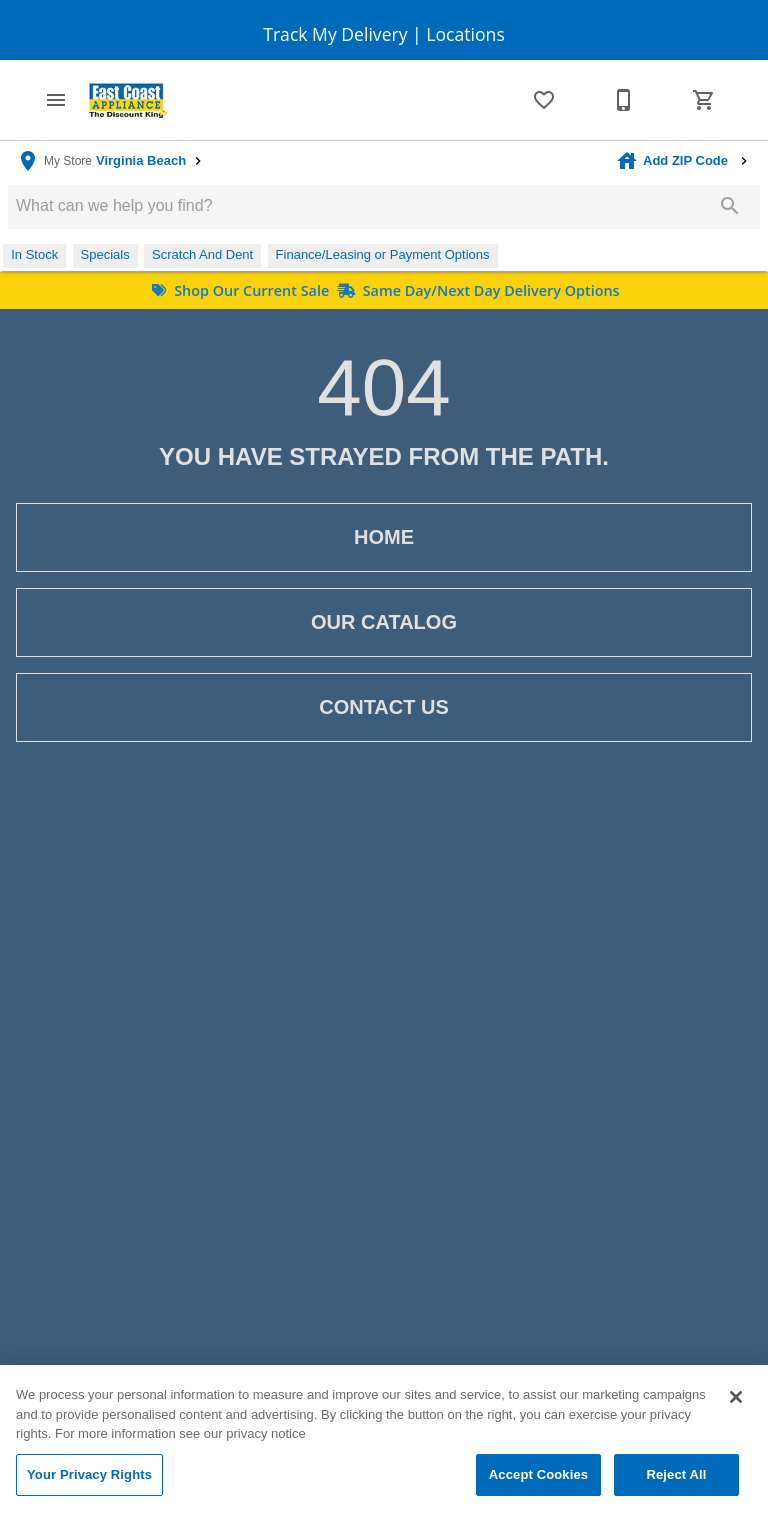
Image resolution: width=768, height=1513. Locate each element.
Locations (463, 34)
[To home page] (128, 100)
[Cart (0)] (704, 100)
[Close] (736, 1404)
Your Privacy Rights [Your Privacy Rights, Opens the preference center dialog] (89, 1481)
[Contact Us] (624, 100)
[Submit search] (730, 206)
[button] (56, 100)
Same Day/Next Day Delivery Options (476, 290)
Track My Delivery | (342, 34)
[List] (544, 100)
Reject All (676, 1481)
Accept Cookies (538, 1481)
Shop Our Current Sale (240, 290)
